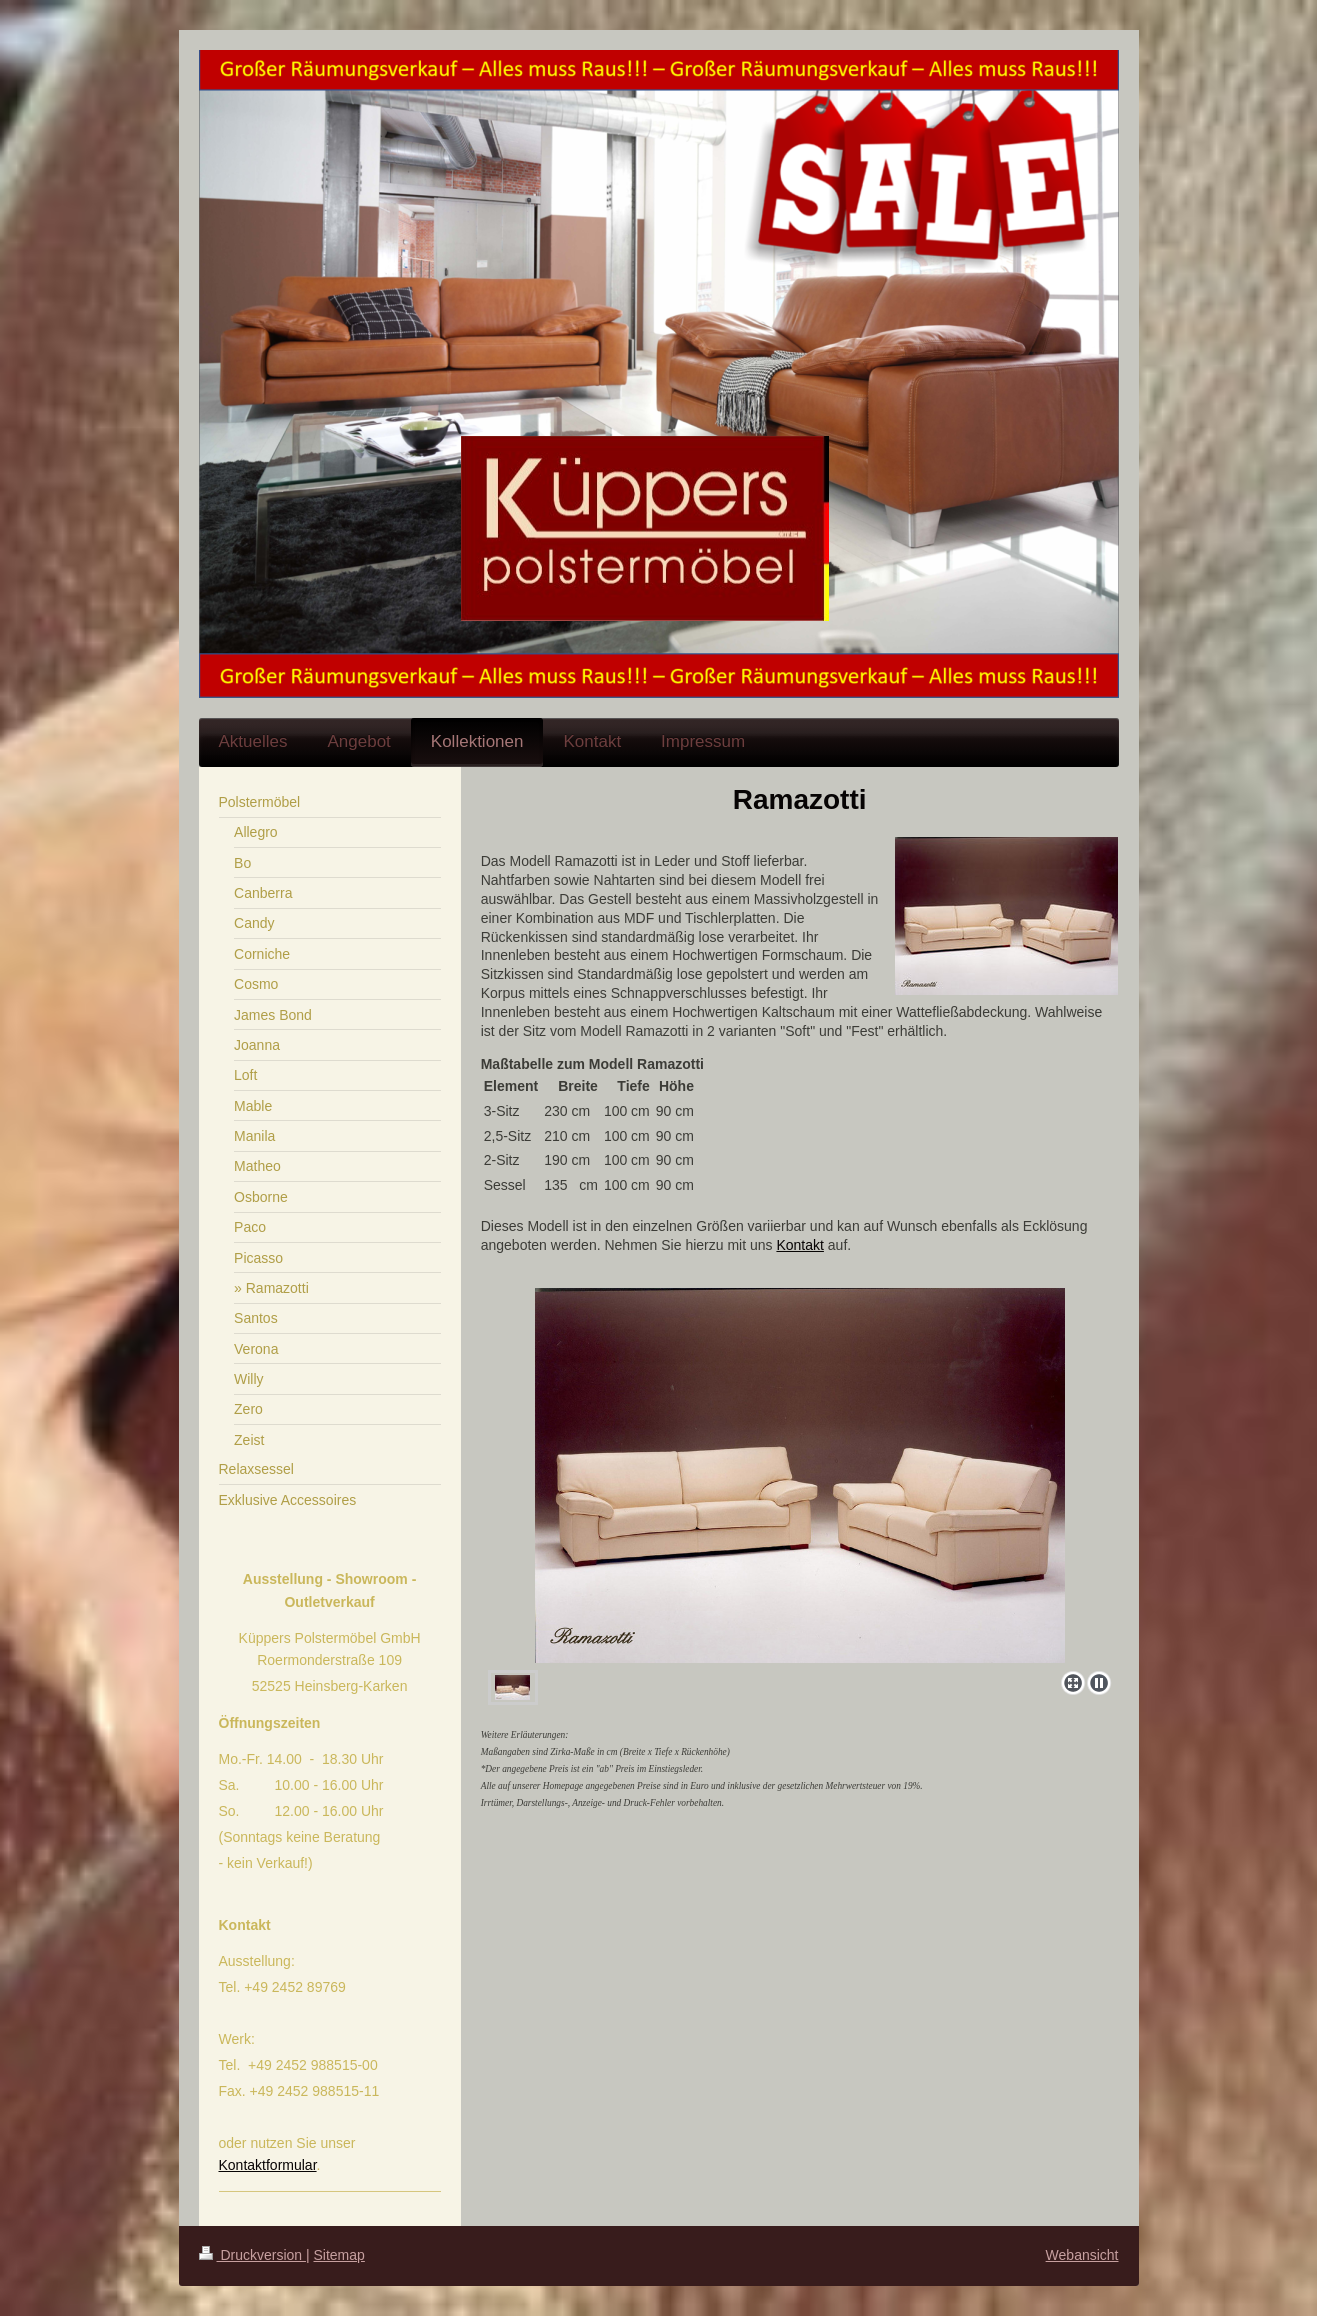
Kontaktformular (268, 2165)
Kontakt (799, 1245)
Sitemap (339, 2255)
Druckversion (252, 2255)
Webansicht (1082, 2255)
